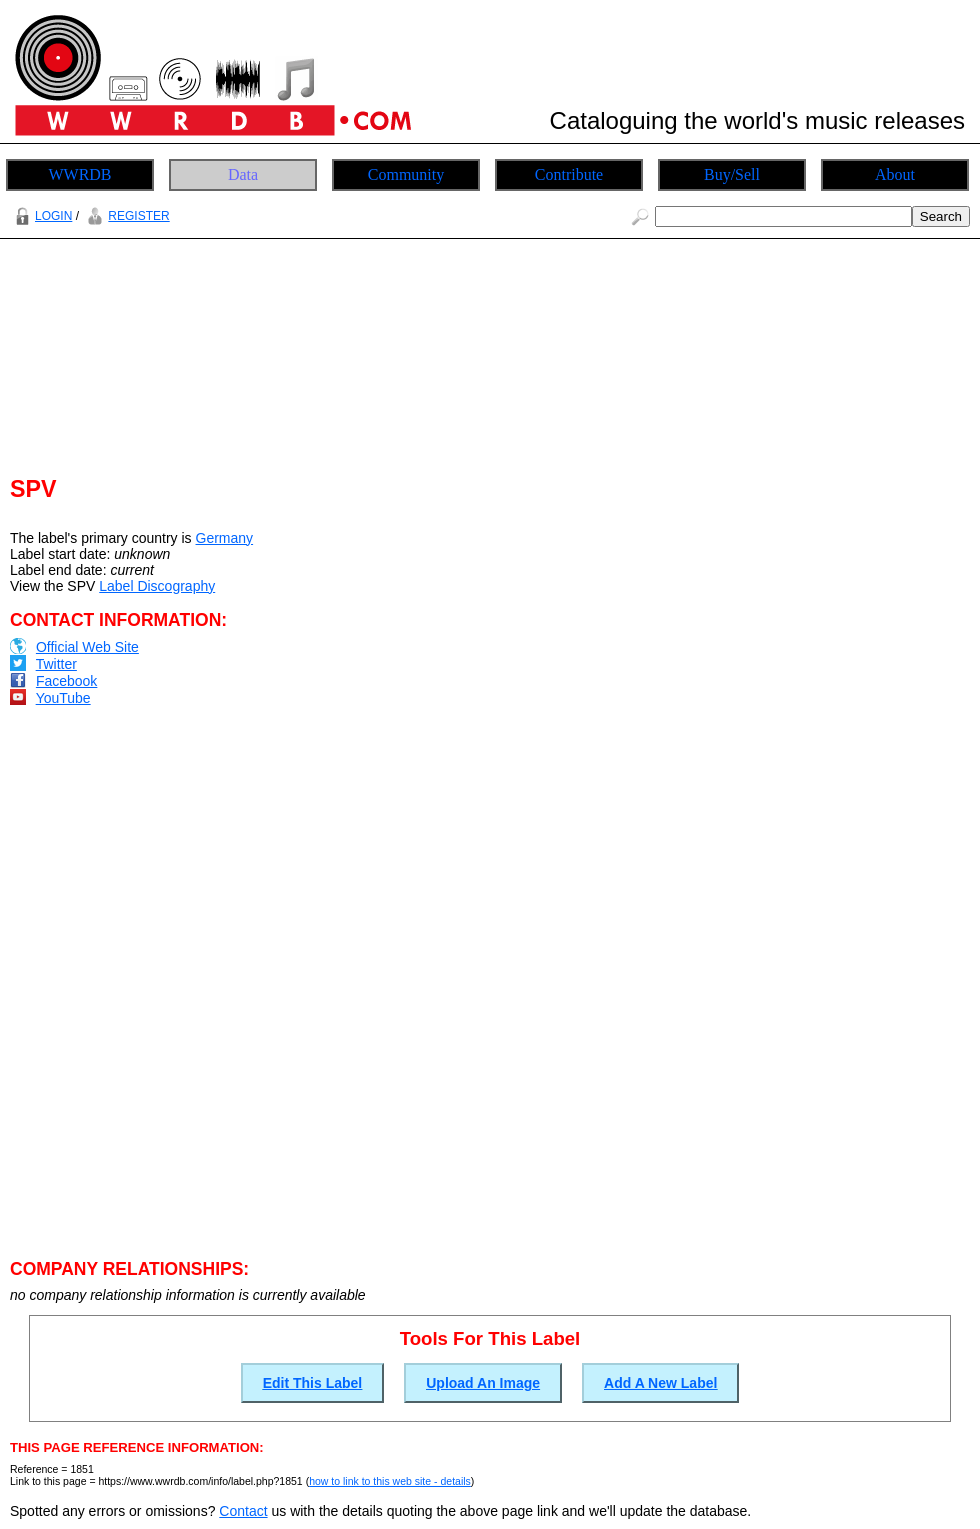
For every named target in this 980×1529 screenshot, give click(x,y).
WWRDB (79, 174)
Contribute (569, 174)
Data (243, 174)
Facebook (66, 681)
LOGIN (41, 216)
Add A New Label (660, 1383)
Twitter (56, 664)
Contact (243, 1511)
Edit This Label (313, 1383)
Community (406, 174)
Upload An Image (483, 1383)
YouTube (63, 698)
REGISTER (125, 216)
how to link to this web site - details (390, 1481)
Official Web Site (87, 647)
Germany (225, 538)
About (895, 174)
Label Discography (157, 586)
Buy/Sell (732, 174)
